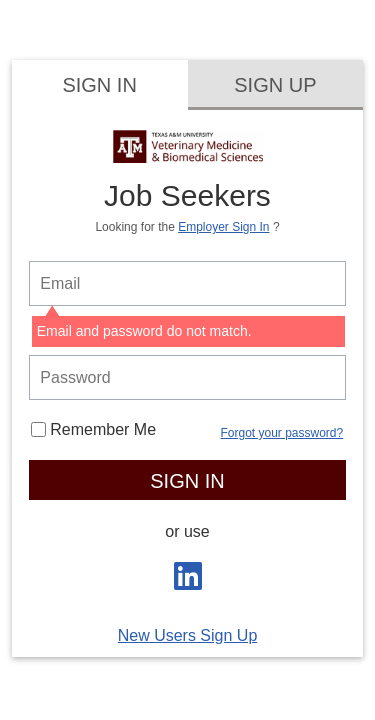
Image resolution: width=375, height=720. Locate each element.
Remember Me (93, 429)
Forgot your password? (281, 433)
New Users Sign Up (188, 635)
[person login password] (187, 377)
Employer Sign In (223, 227)
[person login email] (187, 283)
